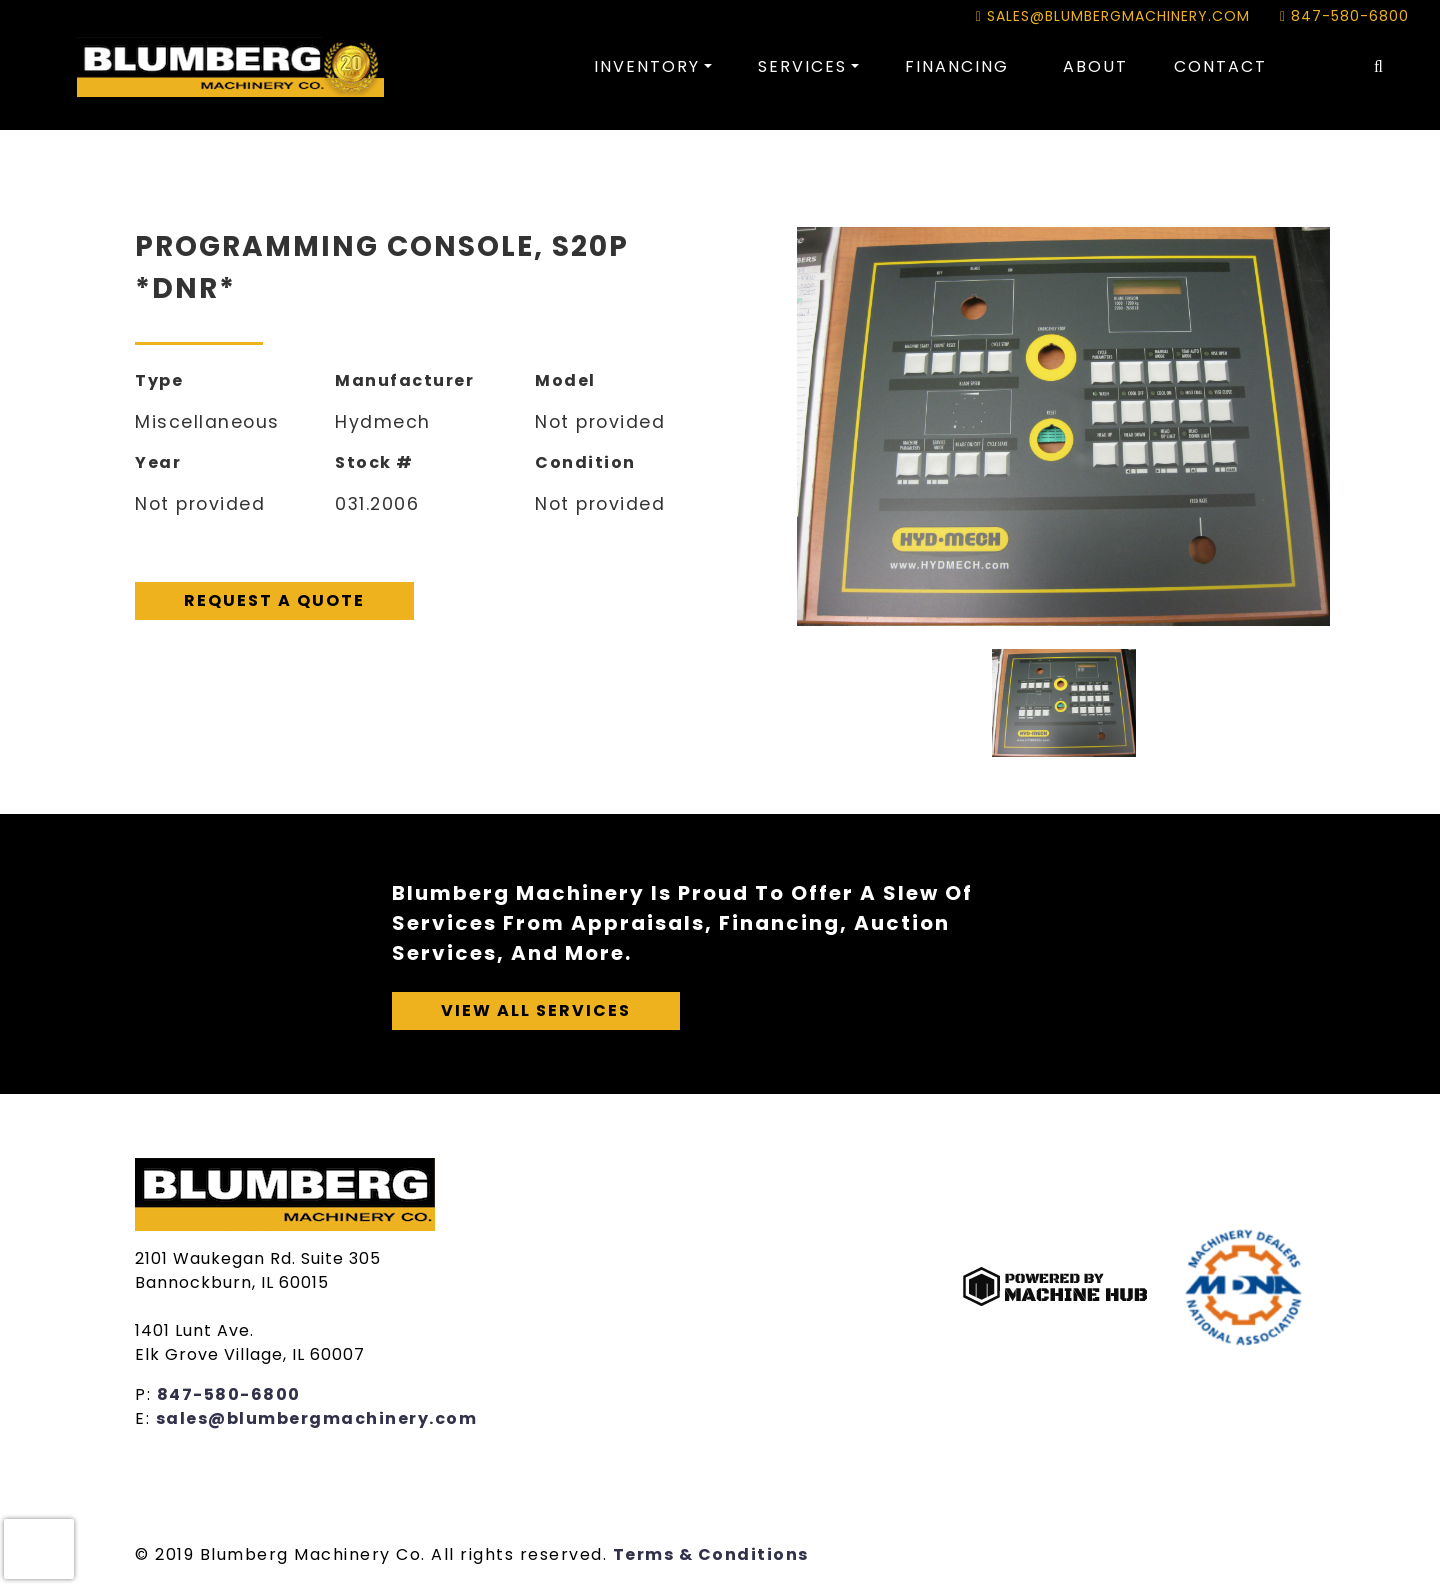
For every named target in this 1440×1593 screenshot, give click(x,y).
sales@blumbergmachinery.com (1113, 16)
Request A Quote (274, 600)
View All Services (536, 1010)
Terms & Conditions (711, 1554)
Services (802, 66)
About (1095, 66)
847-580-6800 (1344, 16)
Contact (1220, 66)
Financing (957, 66)
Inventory (647, 66)
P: (146, 1394)
